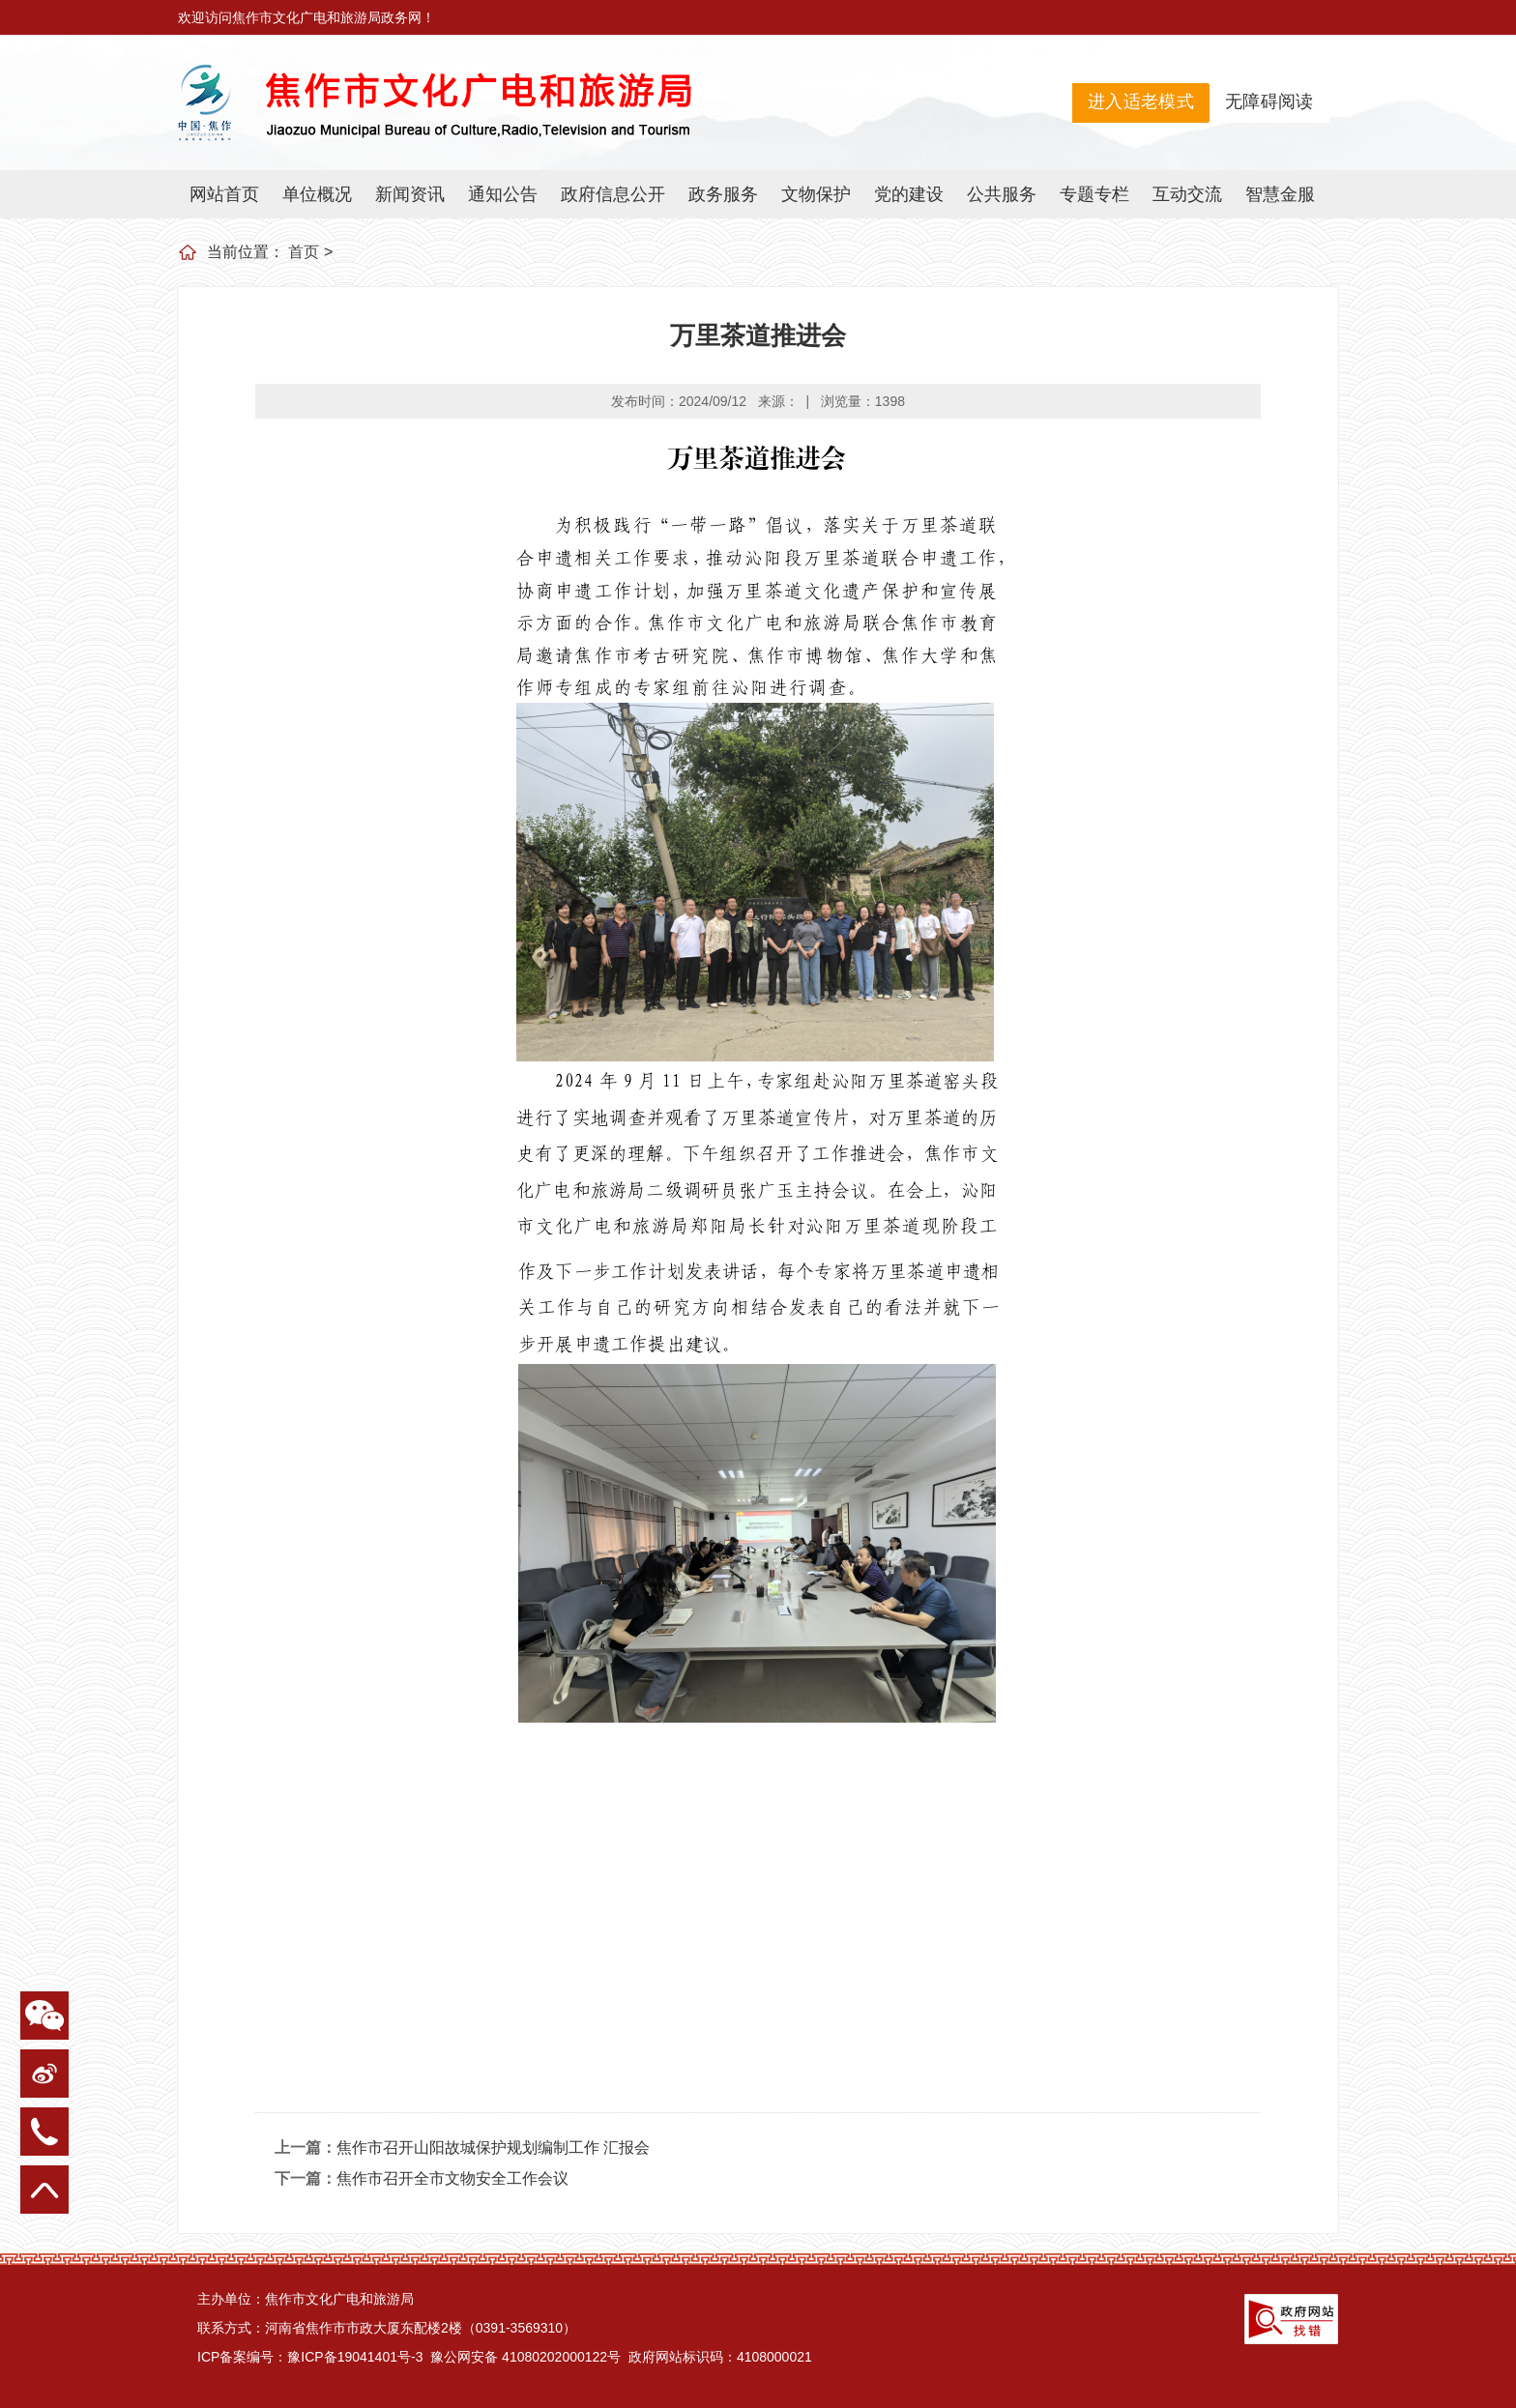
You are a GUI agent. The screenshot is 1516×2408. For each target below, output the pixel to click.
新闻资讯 (410, 194)
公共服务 (1001, 194)
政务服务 (723, 194)
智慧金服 (1280, 194)
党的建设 (909, 194)
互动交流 (1187, 194)
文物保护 (816, 194)
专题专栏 (1094, 194)
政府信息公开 (613, 194)
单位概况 (317, 194)
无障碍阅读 (1269, 101)
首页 (303, 252)
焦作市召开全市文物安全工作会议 (452, 2178)
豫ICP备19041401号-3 (355, 2356)
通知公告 (503, 194)
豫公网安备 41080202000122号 (523, 2356)
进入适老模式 (1141, 101)
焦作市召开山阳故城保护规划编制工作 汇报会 (493, 2147)
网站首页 (224, 194)
